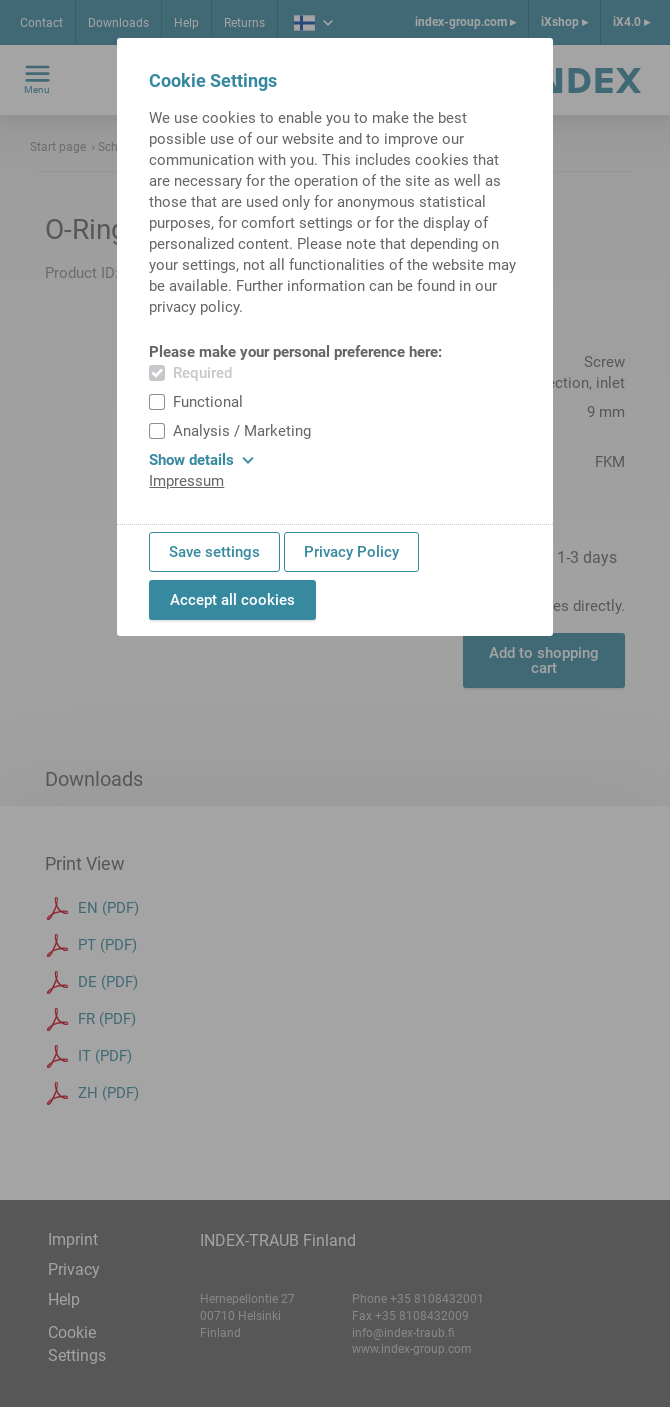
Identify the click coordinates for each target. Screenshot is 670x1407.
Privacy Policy (351, 552)
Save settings (214, 552)
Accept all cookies (232, 600)
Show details (201, 460)
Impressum (186, 481)
